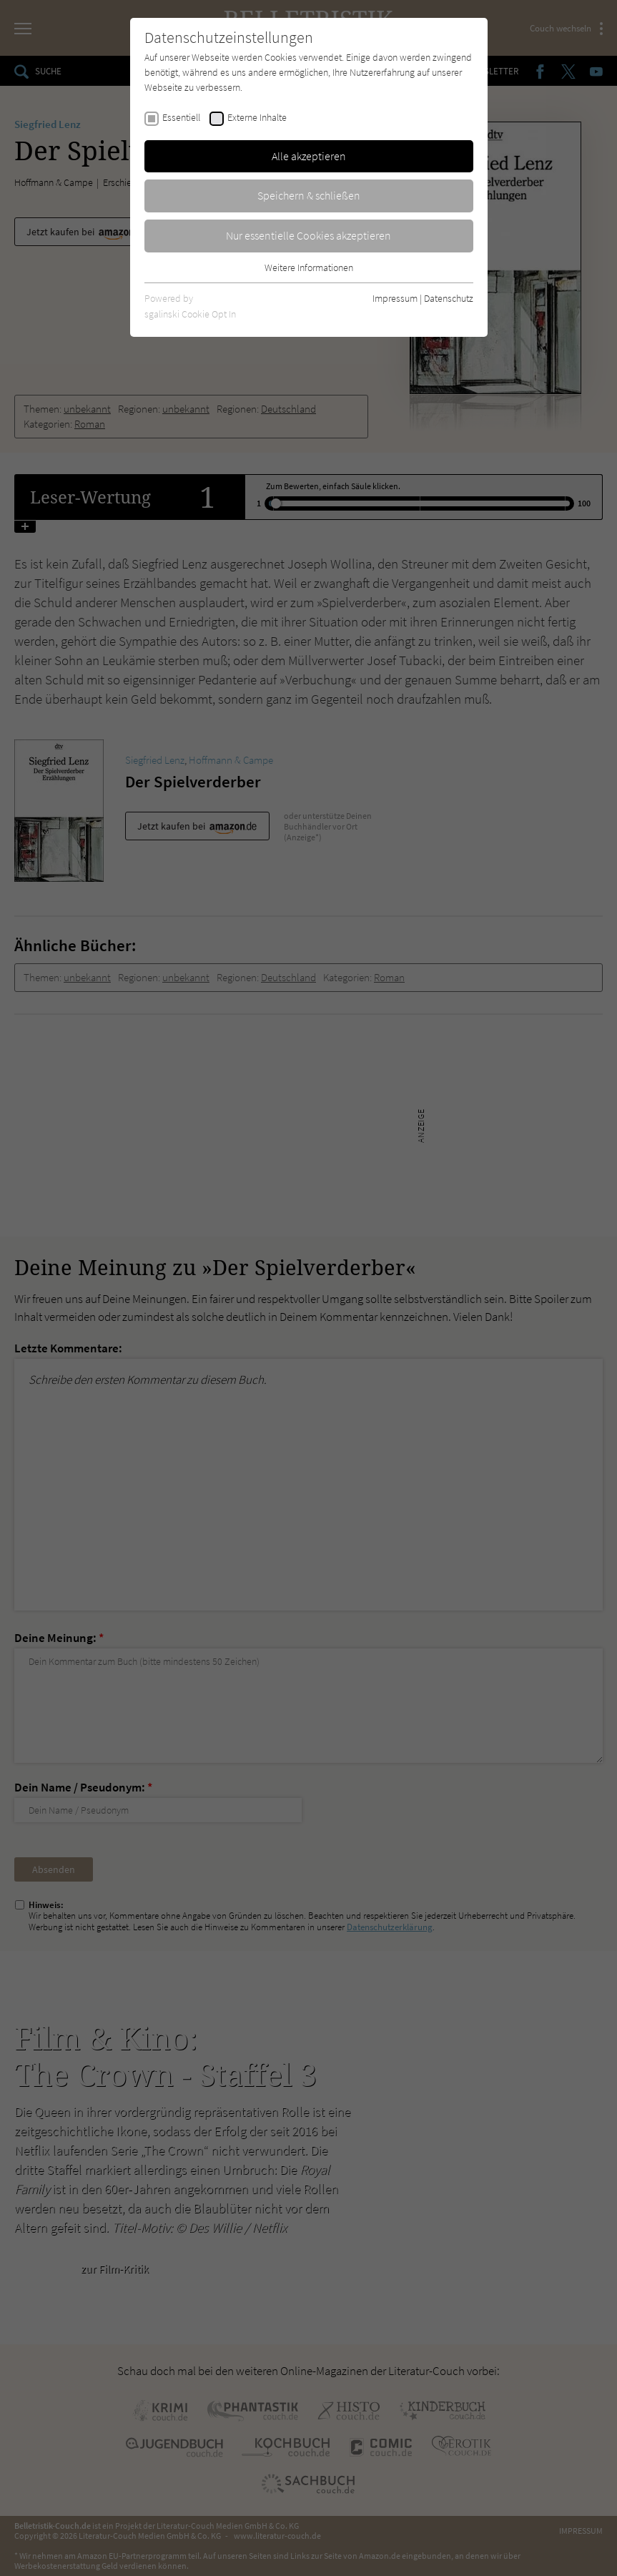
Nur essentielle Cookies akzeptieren (308, 235)
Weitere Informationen (309, 267)
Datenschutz (448, 298)
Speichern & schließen (308, 195)
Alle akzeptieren (309, 156)
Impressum (395, 298)
